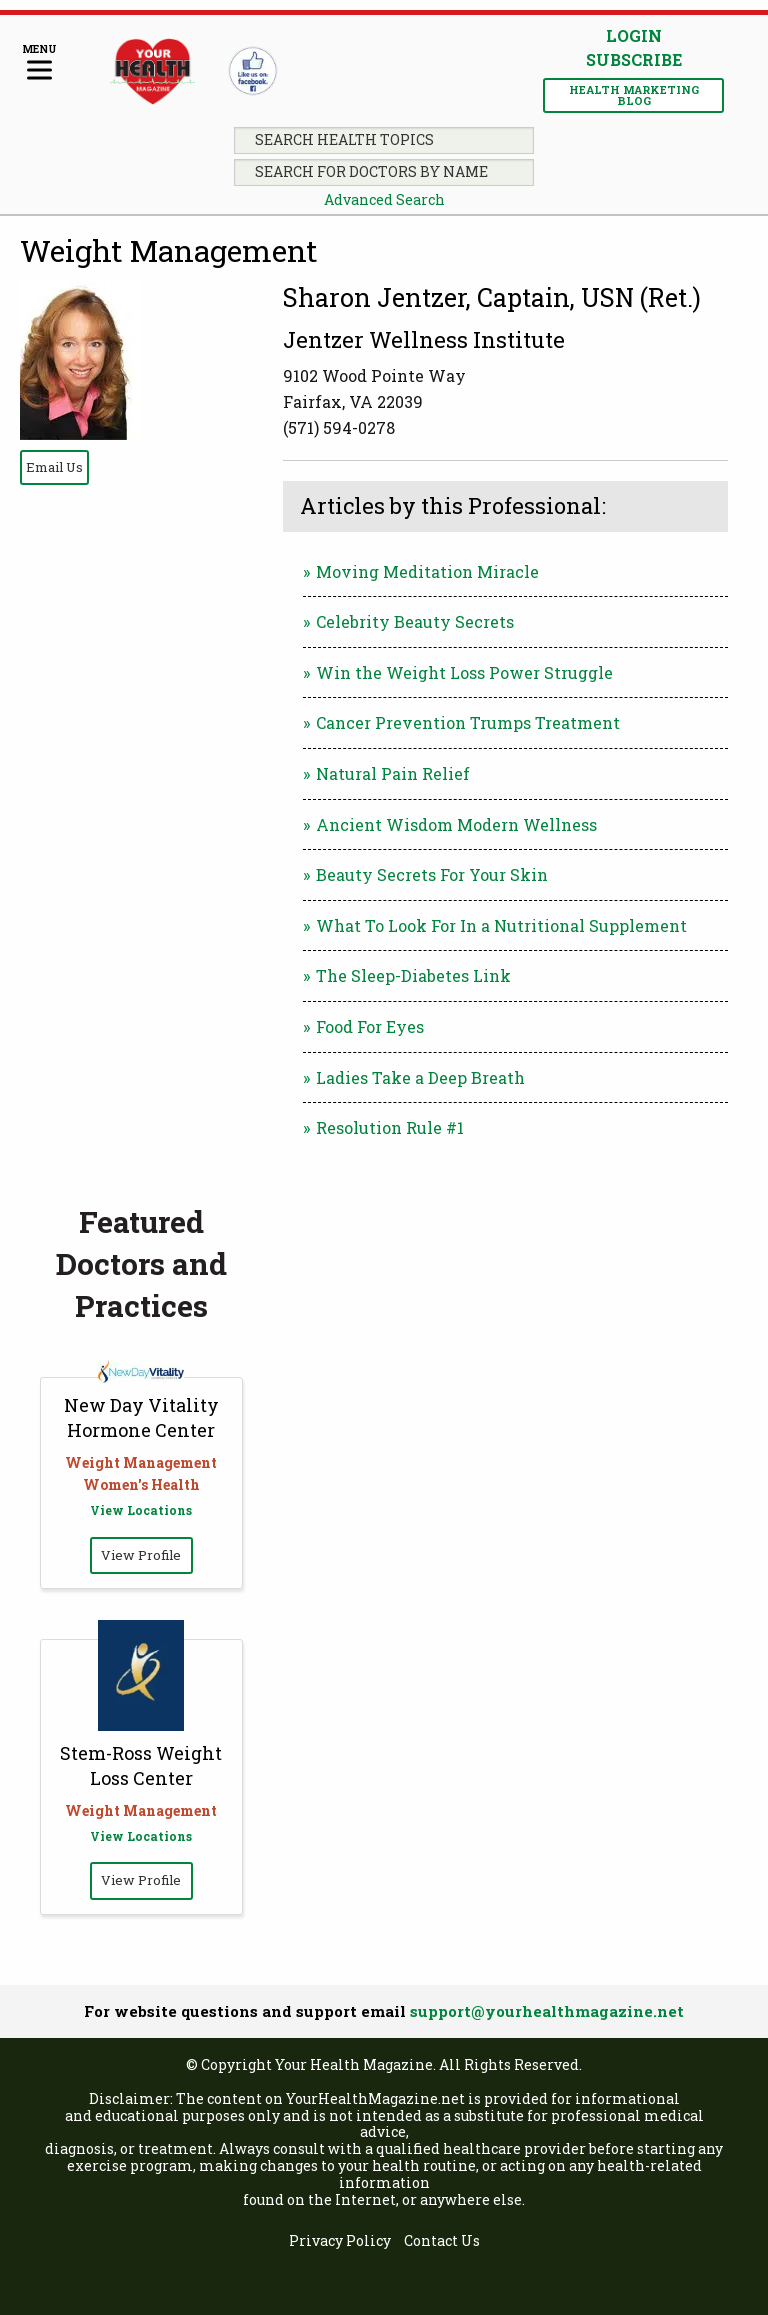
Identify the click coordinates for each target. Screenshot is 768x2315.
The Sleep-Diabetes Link (413, 975)
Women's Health (141, 1484)
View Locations (141, 1510)
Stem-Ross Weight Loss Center (141, 1765)
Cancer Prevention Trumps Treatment (468, 722)
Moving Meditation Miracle (427, 571)
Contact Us (442, 2241)
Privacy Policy (340, 2241)
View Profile (141, 1555)
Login (634, 35)
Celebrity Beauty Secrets (415, 621)
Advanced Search (384, 199)
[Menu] (39, 63)
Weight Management (169, 250)
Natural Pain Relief (393, 773)
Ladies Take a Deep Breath (420, 1077)
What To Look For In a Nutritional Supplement (501, 925)
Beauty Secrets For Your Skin (432, 874)
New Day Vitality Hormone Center (141, 1417)
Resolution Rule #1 (390, 1127)
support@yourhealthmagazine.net (547, 2011)
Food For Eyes (370, 1026)
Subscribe (634, 60)
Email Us (54, 467)
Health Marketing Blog (634, 95)
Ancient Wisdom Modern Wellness (456, 824)
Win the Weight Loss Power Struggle (464, 672)
